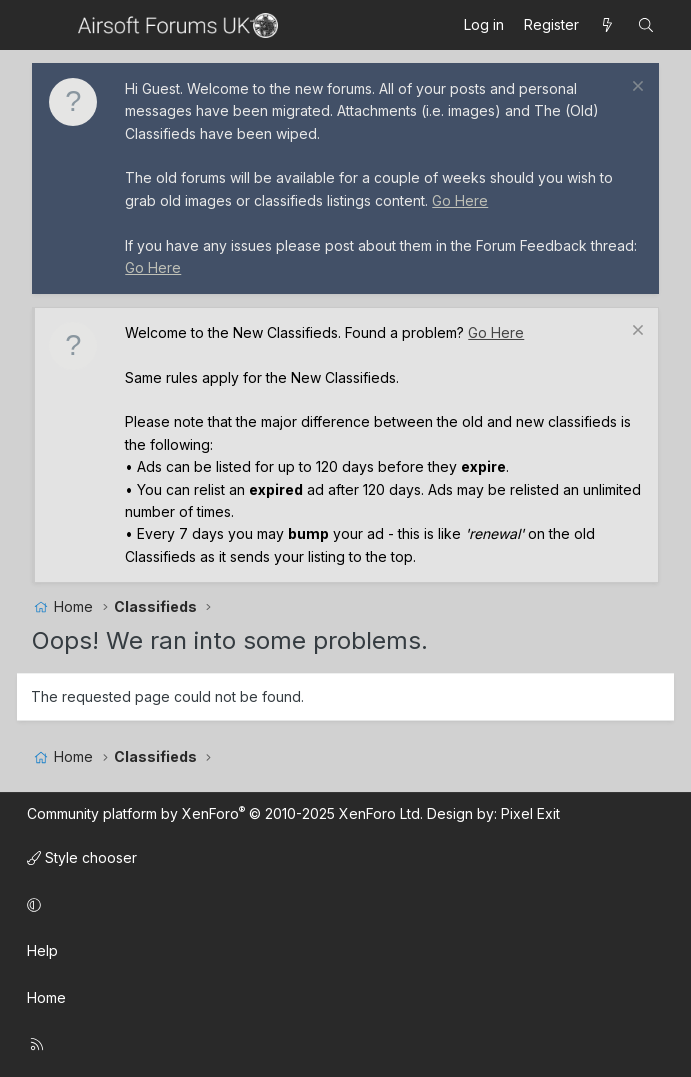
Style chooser (82, 857)
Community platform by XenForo (225, 813)
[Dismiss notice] (635, 88)
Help (42, 950)
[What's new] (608, 25)
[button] (342, 905)
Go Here (460, 200)
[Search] (646, 25)
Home (46, 997)
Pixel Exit (530, 813)
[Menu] (49, 25)
